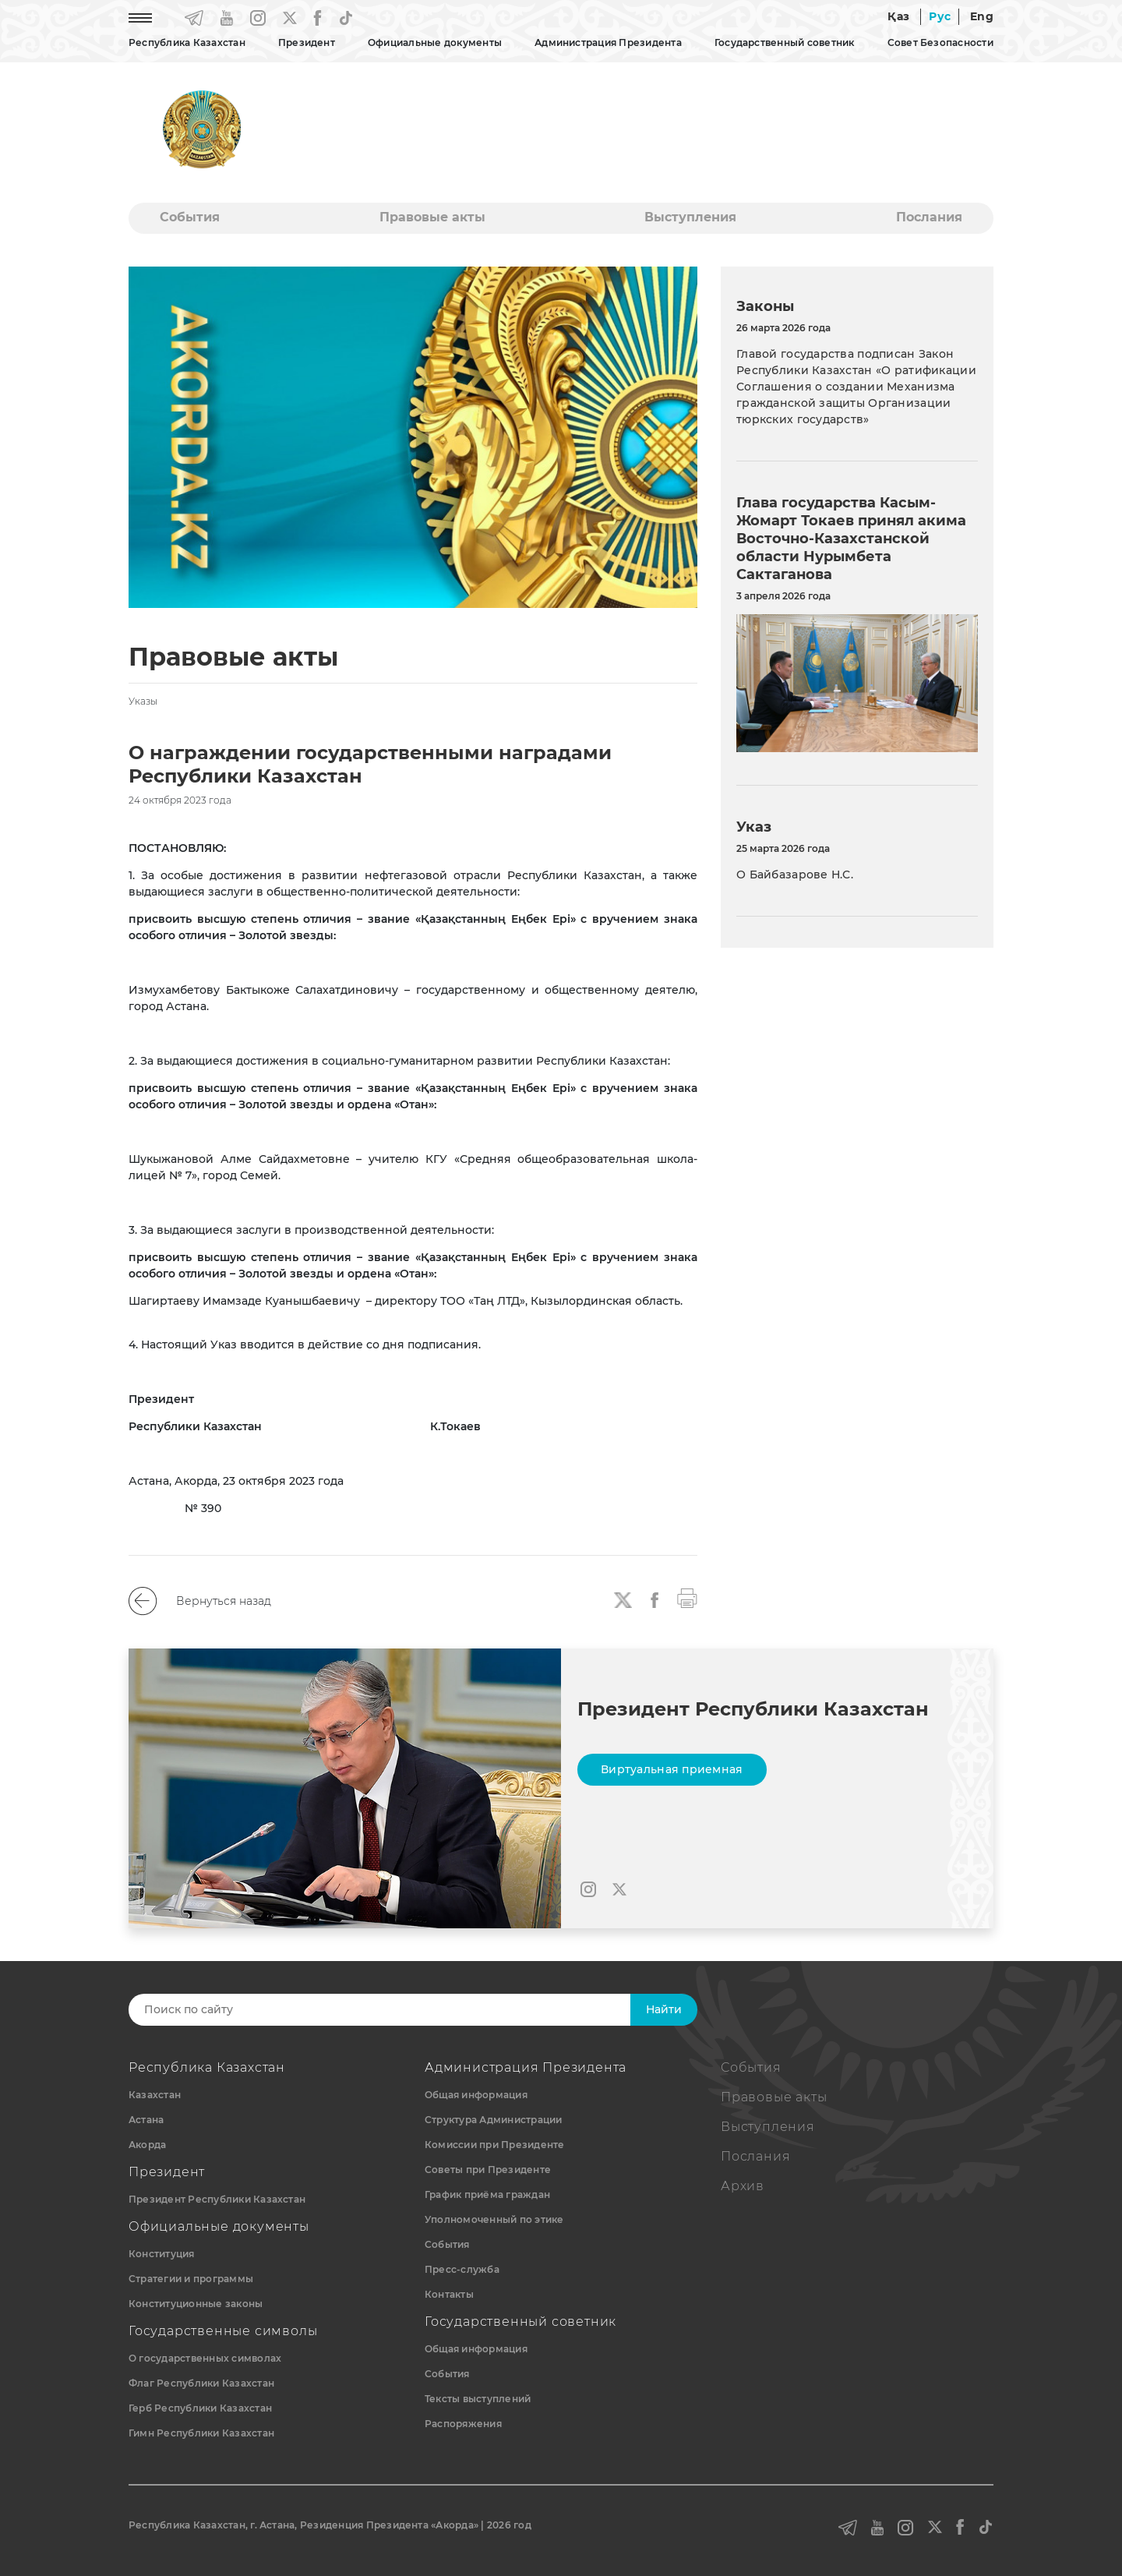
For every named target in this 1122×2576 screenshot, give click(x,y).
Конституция (162, 2254)
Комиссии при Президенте (495, 2144)
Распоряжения (463, 2423)
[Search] (395, 2010)
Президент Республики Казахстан (217, 2199)
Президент (306, 42)
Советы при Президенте (488, 2169)
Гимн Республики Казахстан (201, 2433)
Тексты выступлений (478, 2399)
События (190, 217)
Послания (929, 217)
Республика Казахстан (187, 42)
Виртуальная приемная (672, 1769)
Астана (146, 2119)
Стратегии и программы (191, 2278)
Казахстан (155, 2095)
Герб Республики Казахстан (200, 2408)
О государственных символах (205, 2358)
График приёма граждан (487, 2194)
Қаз (898, 16)
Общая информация (476, 2095)
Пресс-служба (462, 2269)
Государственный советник (784, 42)
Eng (981, 16)
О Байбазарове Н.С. (794, 875)
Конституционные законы (196, 2303)
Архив (742, 2185)
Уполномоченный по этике (494, 2219)
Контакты (449, 2294)
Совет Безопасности (940, 42)
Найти (664, 2009)
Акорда (147, 2144)
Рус (940, 16)
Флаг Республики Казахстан (201, 2383)
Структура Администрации (494, 2119)
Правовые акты (432, 217)
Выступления (690, 217)
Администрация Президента (608, 42)
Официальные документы (435, 42)
